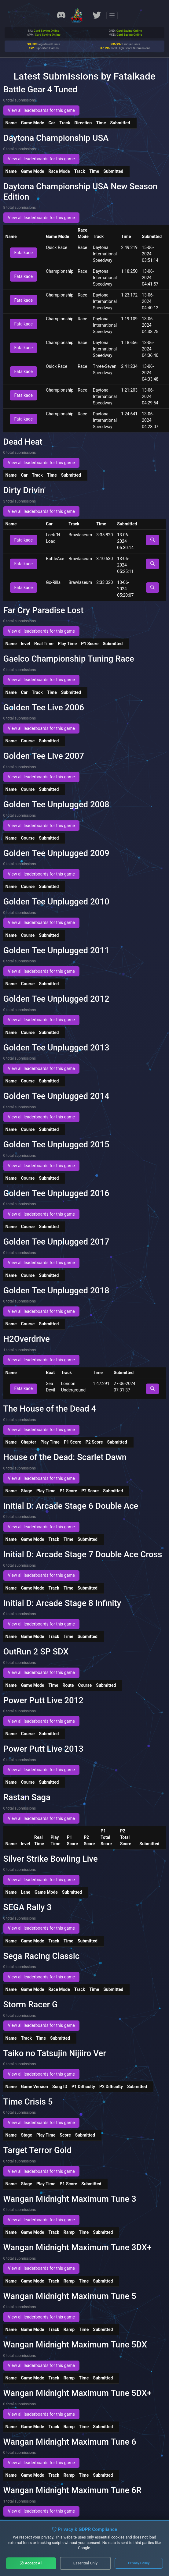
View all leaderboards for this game (41, 110)
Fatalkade (23, 252)
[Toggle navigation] (112, 15)
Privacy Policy (138, 2563)
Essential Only (85, 2563)
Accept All (31, 2563)
